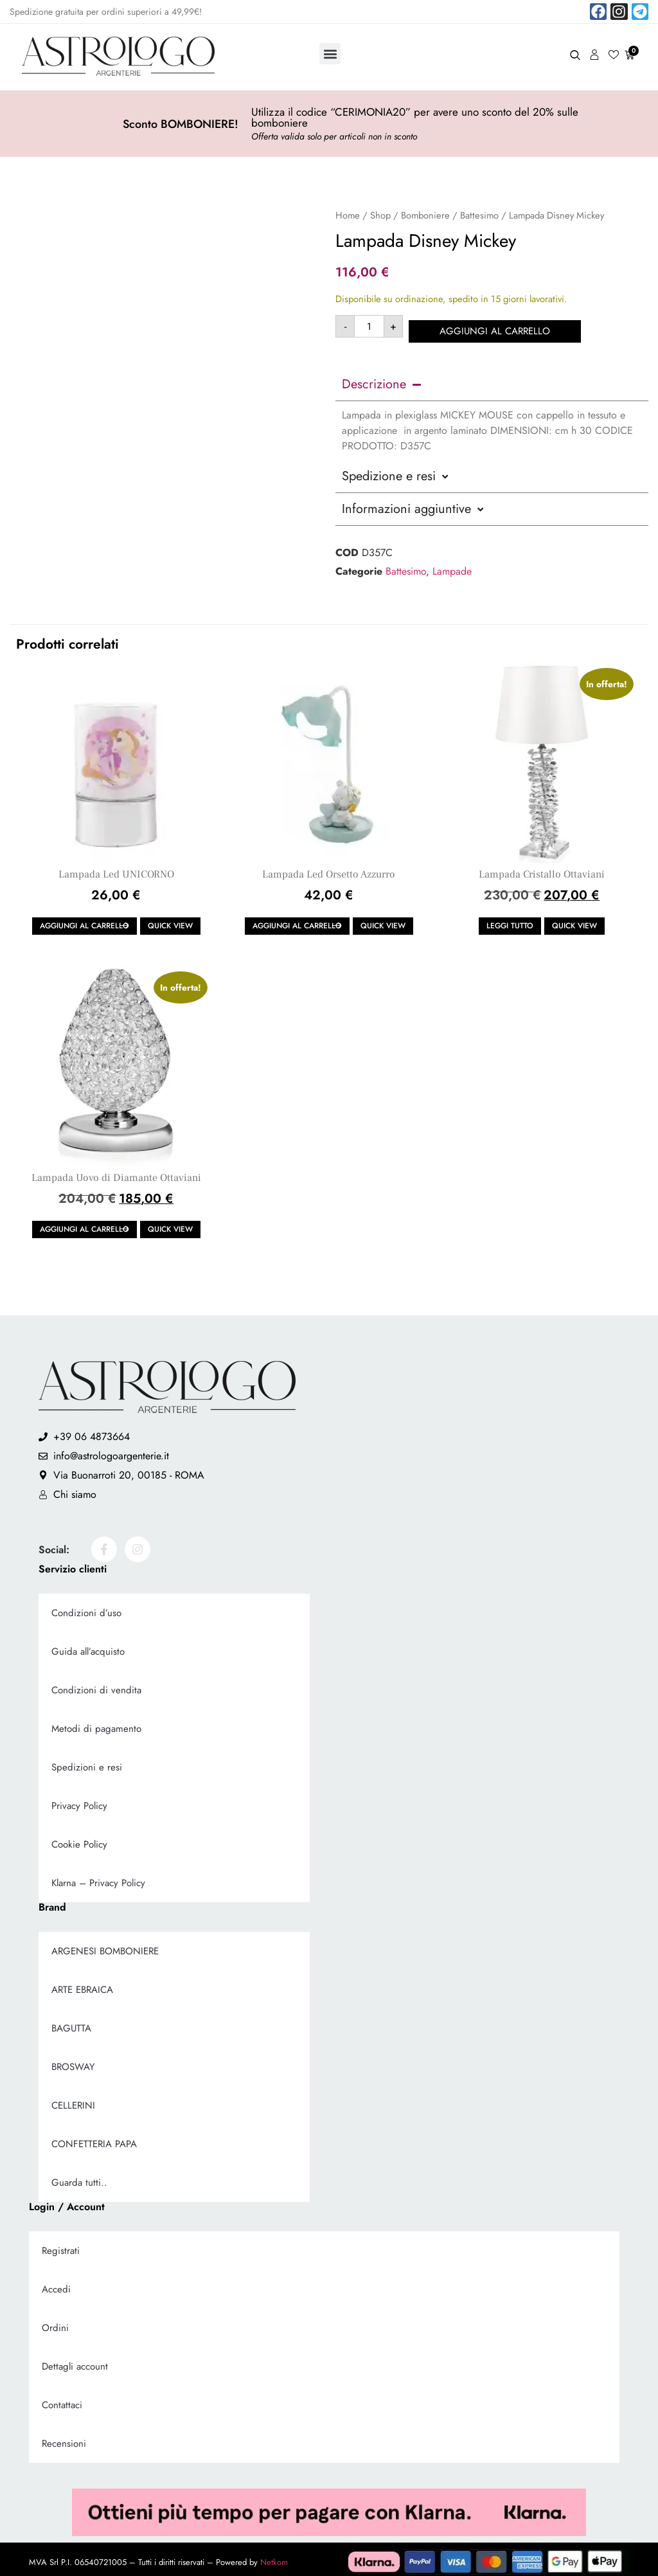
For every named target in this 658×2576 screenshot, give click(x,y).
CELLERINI (73, 2100)
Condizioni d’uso (86, 1608)
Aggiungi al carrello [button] (84, 920)
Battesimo (479, 215)
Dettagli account (75, 2361)
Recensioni (64, 2438)
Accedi (56, 2284)
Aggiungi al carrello (498, 326)
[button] (330, 53)
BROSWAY (72, 2062)
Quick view (170, 920)
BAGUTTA (71, 2023)
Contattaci (62, 2400)
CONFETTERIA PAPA (94, 2139)
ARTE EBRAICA (82, 1984)
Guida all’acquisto (88, 1646)
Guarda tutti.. (79, 2177)
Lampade (452, 566)
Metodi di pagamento (96, 1723)
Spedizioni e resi (86, 1762)
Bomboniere (425, 215)
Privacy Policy (79, 1801)
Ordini (55, 2323)
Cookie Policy (79, 1839)
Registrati (61, 2245)
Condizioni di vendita (96, 1685)
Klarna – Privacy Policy (98, 1878)
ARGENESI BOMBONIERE (105, 1946)
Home (347, 215)
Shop (380, 215)
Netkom (274, 2557)
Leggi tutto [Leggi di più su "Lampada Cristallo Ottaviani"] (509, 920)
